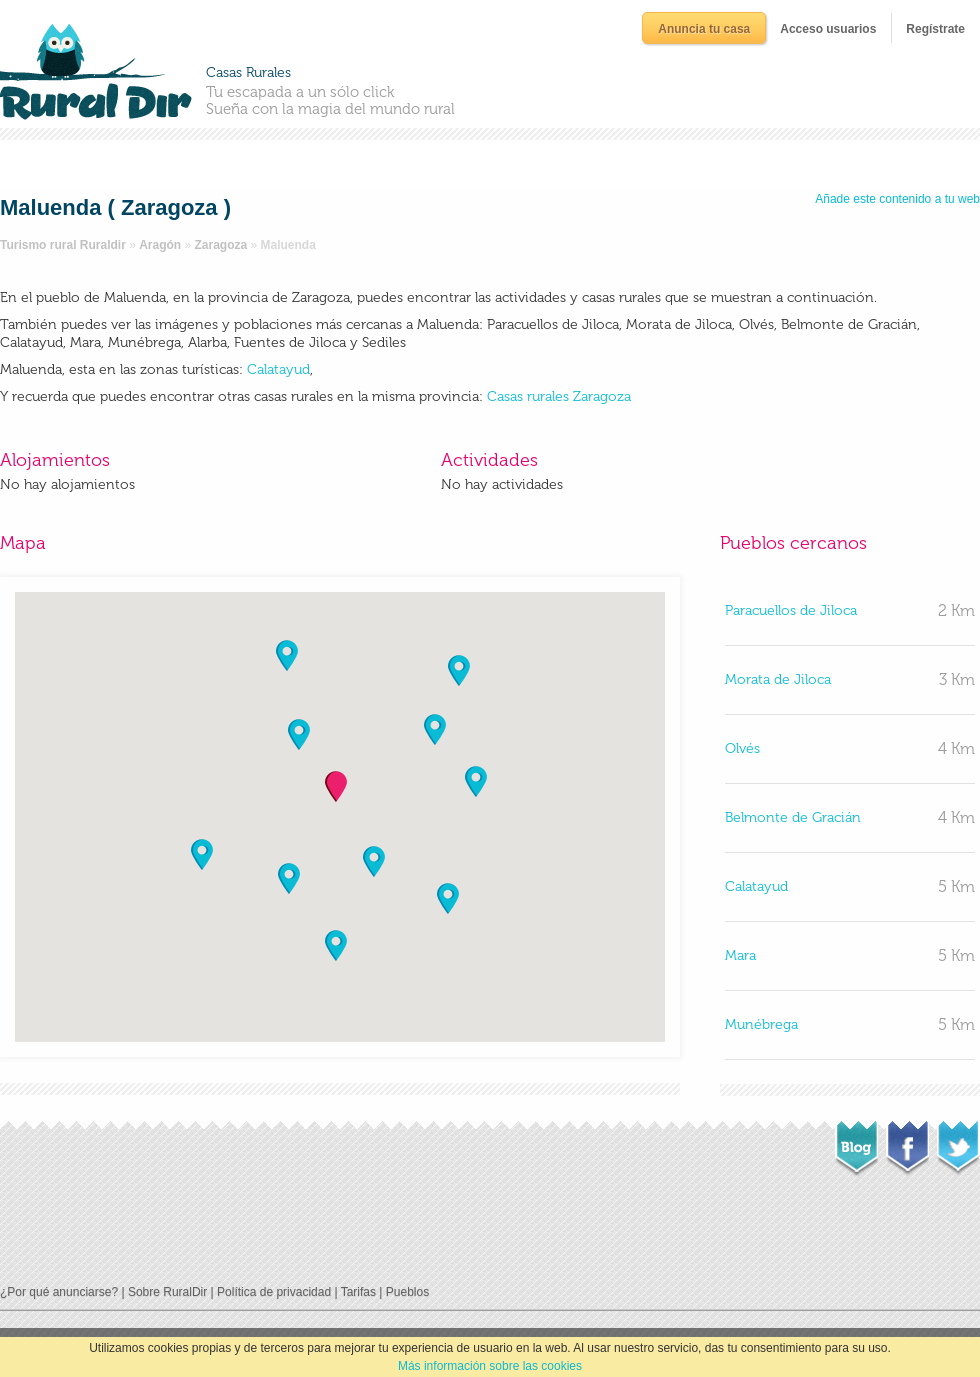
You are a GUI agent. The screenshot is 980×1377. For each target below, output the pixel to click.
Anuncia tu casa (704, 29)
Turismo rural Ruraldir (63, 245)
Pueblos (407, 1292)
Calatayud (276, 369)
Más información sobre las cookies (490, 1366)
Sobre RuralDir (167, 1292)
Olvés (742, 748)
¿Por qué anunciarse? (59, 1292)
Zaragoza (221, 245)
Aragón (160, 245)
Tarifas (358, 1292)
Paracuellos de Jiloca (791, 610)
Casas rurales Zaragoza (559, 396)
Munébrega (761, 1024)
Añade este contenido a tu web (897, 199)
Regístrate (935, 29)
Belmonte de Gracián (793, 817)
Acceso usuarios (828, 29)
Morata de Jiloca (778, 679)
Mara (740, 955)
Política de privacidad (274, 1292)
